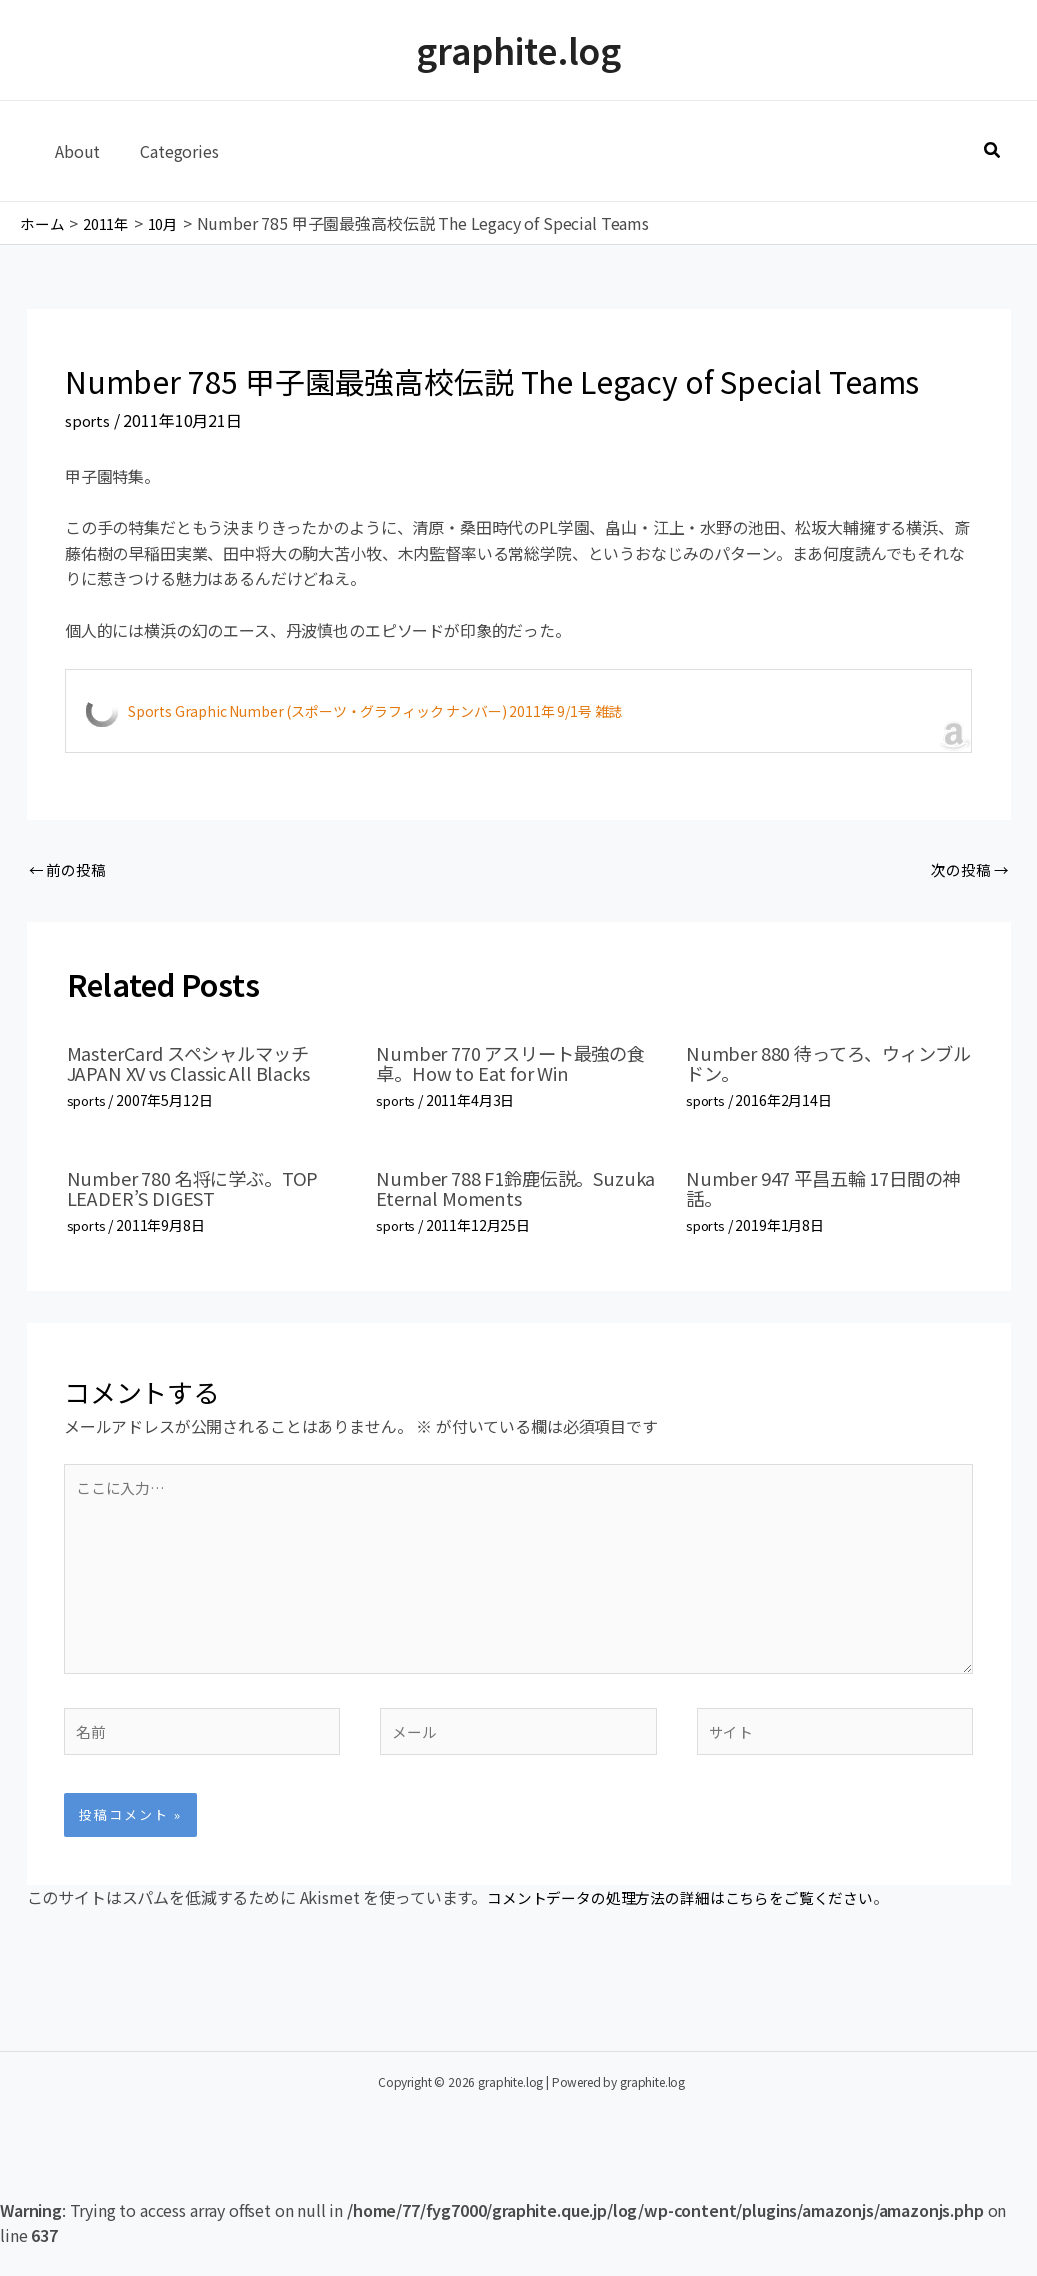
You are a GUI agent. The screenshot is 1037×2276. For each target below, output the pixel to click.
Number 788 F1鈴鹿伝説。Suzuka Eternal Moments (495, 1190)
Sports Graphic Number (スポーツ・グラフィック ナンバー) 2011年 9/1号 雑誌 (375, 711)
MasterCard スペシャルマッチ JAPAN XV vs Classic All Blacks (204, 1066)
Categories (167, 151)
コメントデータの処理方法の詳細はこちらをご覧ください (693, 1925)
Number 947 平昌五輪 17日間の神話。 (827, 1190)
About (73, 151)
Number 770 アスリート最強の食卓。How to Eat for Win (514, 1066)
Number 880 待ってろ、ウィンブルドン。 (823, 1066)
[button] (993, 151)
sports (88, 420)
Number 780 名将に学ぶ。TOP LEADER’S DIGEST (205, 1190)
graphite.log (518, 49)
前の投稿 (70, 871)
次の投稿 (966, 871)
